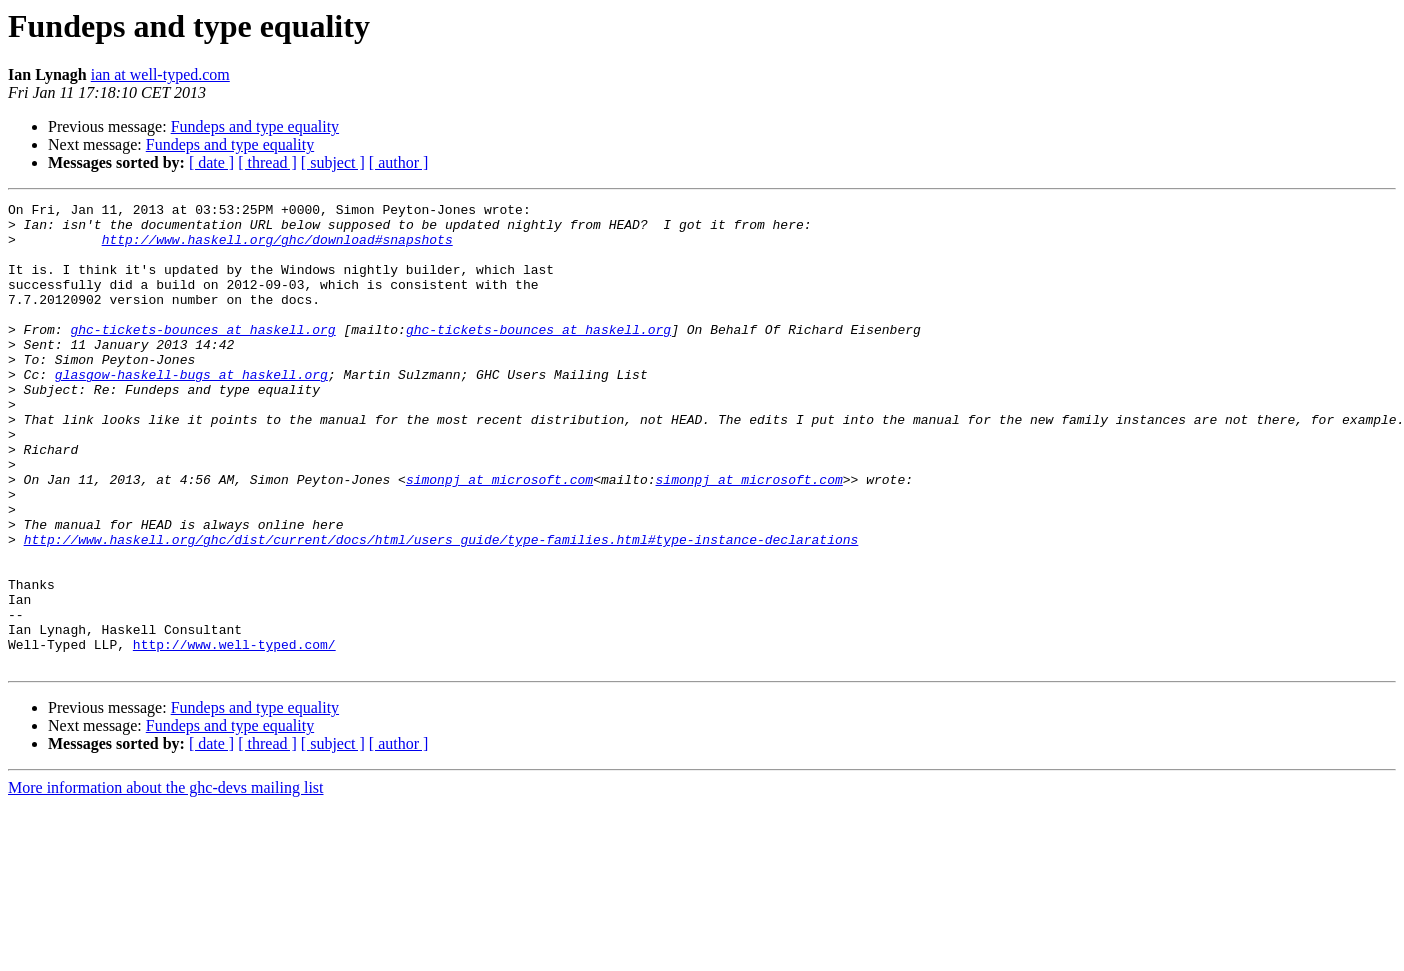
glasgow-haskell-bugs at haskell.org (191, 410)
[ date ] (211, 162)
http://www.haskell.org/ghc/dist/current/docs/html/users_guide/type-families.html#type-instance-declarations (441, 608)
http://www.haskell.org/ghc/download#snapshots (277, 248)
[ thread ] (267, 162)
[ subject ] (333, 162)
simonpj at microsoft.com (499, 536)
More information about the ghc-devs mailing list (166, 880)
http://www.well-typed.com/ (234, 734)
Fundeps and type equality (255, 126)
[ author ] (399, 162)
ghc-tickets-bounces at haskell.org (202, 356)
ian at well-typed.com (160, 74)
